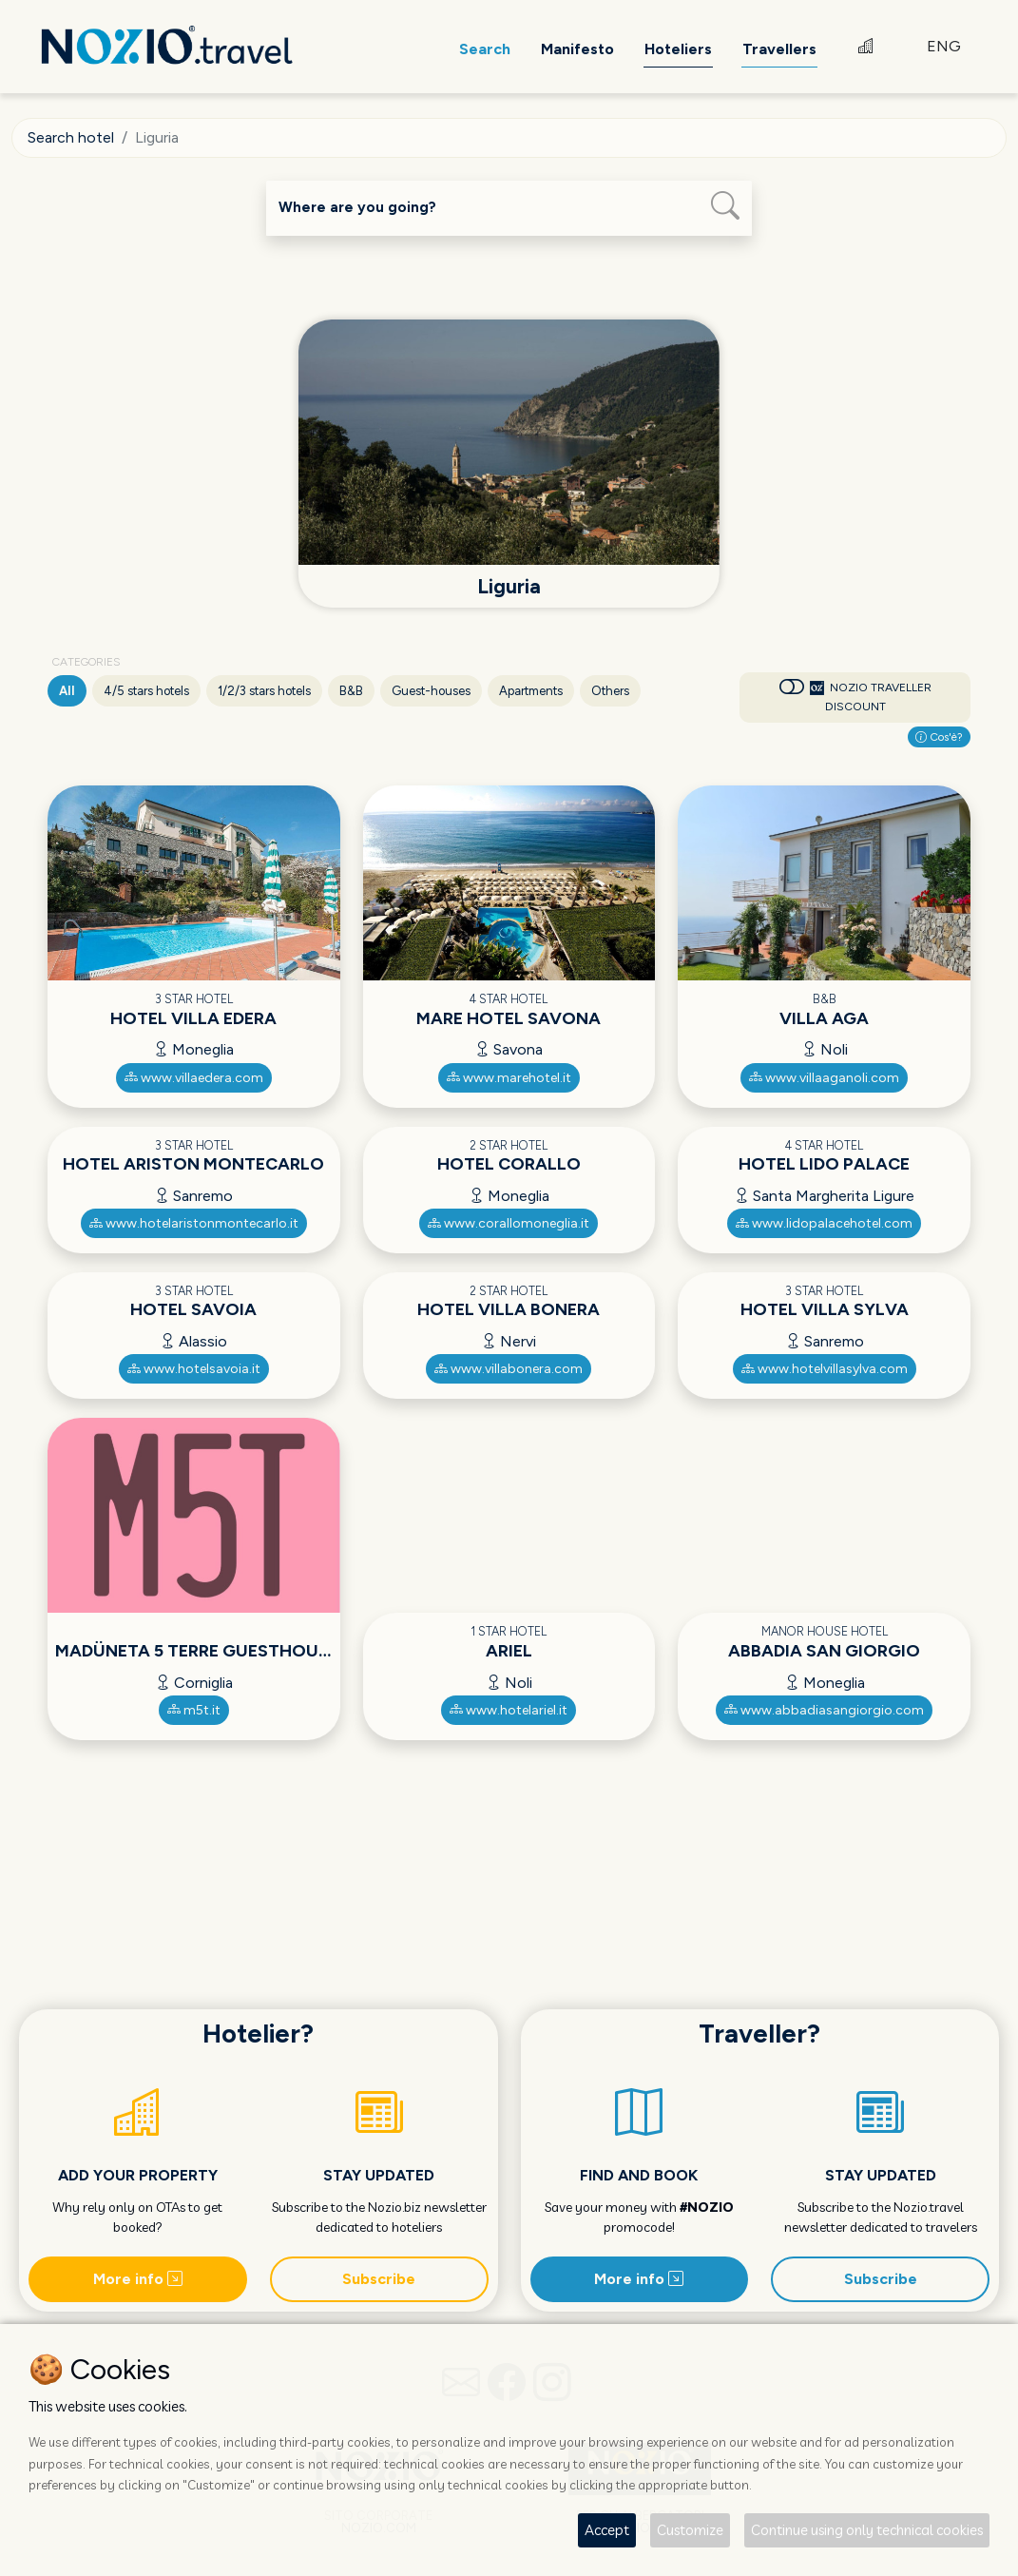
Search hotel (71, 137)
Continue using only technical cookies (867, 2530)
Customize (690, 2530)
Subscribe (378, 2278)
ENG (944, 47)
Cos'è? (939, 736)
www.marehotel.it (509, 1077)
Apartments (531, 691)
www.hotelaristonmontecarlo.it (193, 1222)
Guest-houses (431, 691)
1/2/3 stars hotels (264, 691)
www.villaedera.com (194, 1077)
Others (610, 691)
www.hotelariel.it (508, 1709)
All (67, 691)
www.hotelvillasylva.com (824, 1369)
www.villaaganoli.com (824, 1077)
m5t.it (194, 1709)
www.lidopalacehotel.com (824, 1222)
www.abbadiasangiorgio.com (824, 1709)
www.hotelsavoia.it (193, 1369)
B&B (351, 691)
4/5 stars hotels (146, 691)
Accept (607, 2530)
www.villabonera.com (508, 1369)
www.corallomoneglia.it (508, 1222)
